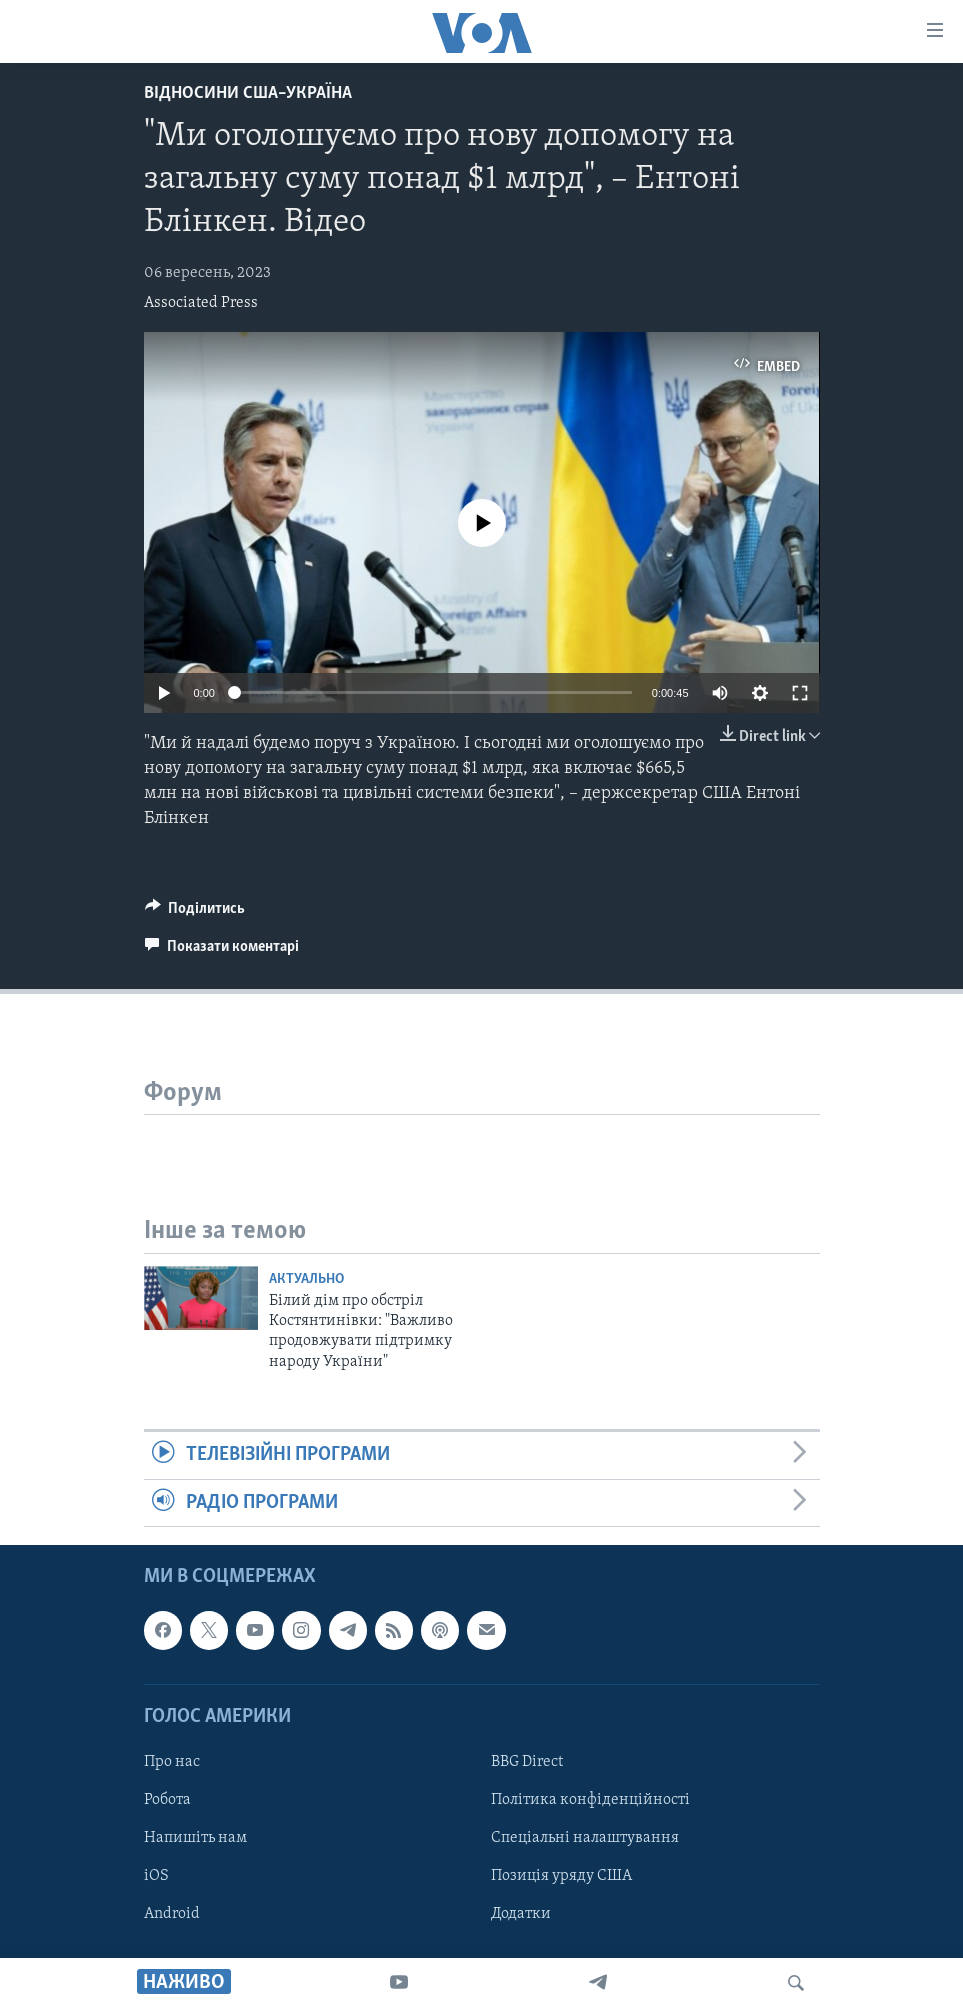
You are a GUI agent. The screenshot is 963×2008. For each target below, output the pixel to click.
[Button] (195, 913)
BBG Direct (527, 1762)
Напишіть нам (195, 1838)
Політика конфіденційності (590, 1800)
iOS (156, 1876)
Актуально (306, 1279)
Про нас (172, 1762)
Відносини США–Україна (248, 93)
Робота (167, 1800)
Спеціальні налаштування (585, 1838)
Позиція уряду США (561, 1876)
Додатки (521, 1914)
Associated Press (201, 303)
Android (172, 1914)
